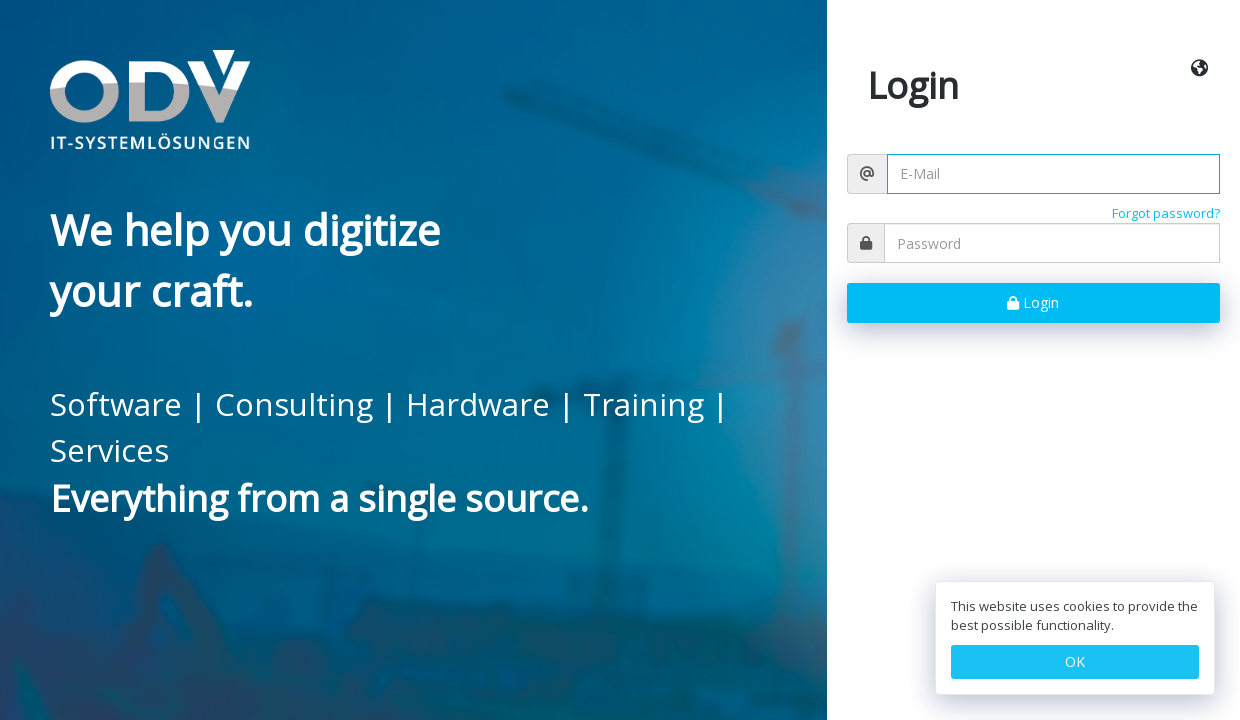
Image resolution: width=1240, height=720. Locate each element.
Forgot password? (1166, 213)
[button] (1199, 69)
